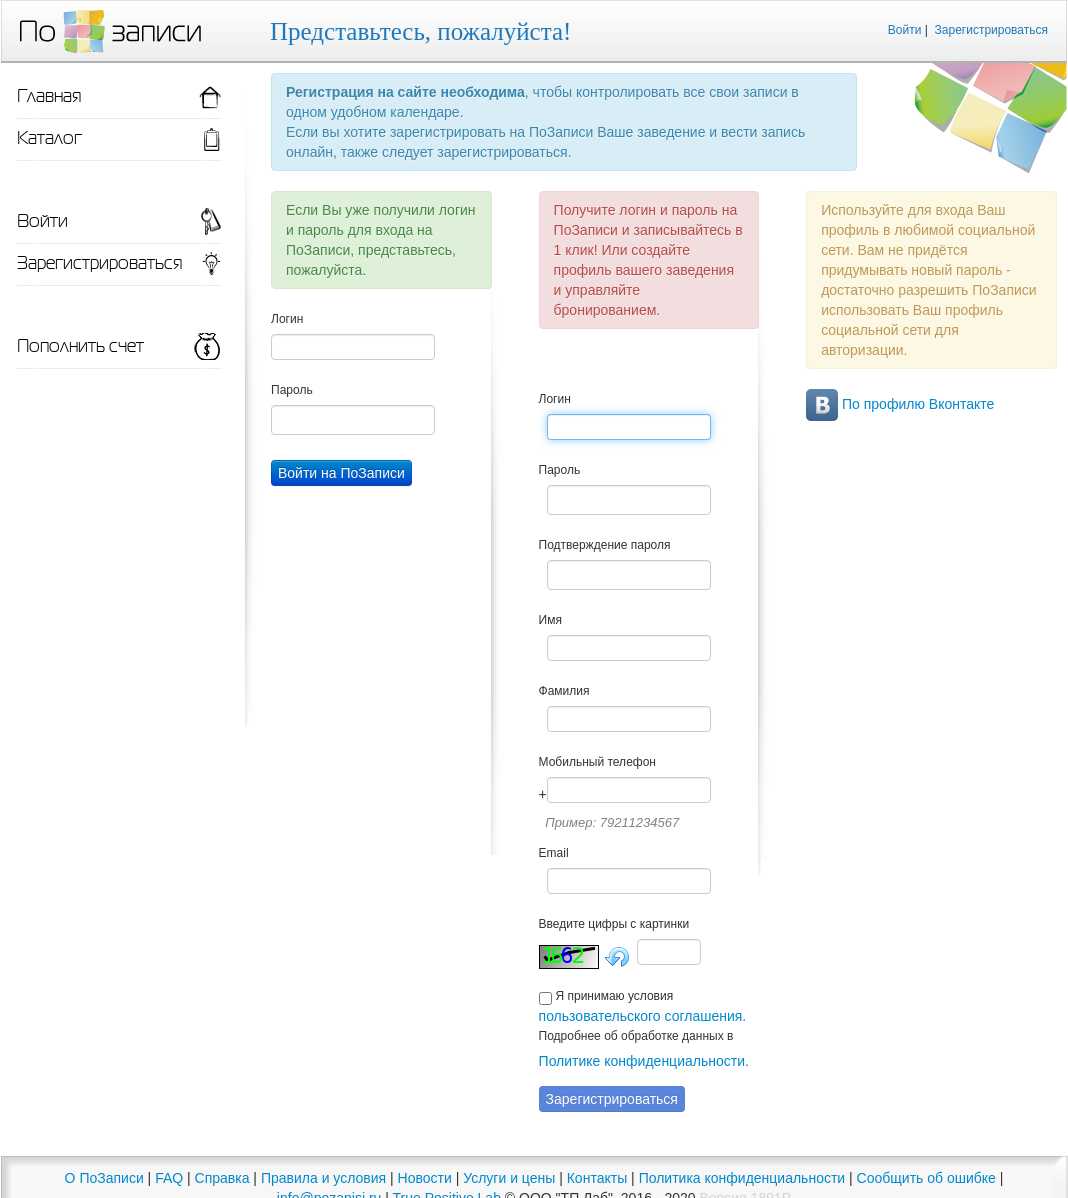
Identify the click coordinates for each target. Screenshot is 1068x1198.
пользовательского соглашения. (643, 1016)
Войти (905, 30)
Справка (222, 1178)
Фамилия (564, 691)
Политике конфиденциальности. (644, 1061)
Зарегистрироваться (991, 30)
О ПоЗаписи (104, 1178)
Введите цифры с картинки (614, 924)
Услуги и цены (509, 1178)
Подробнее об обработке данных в (636, 1036)
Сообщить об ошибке (926, 1178)
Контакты (597, 1178)
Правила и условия (323, 1178)
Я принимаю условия (614, 996)
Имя (550, 620)
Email (554, 853)
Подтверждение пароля (605, 545)
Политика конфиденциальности (742, 1178)
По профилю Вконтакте (900, 404)
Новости (425, 1178)
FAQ (169, 1178)
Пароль (292, 390)
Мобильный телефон (597, 762)
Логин (287, 319)
